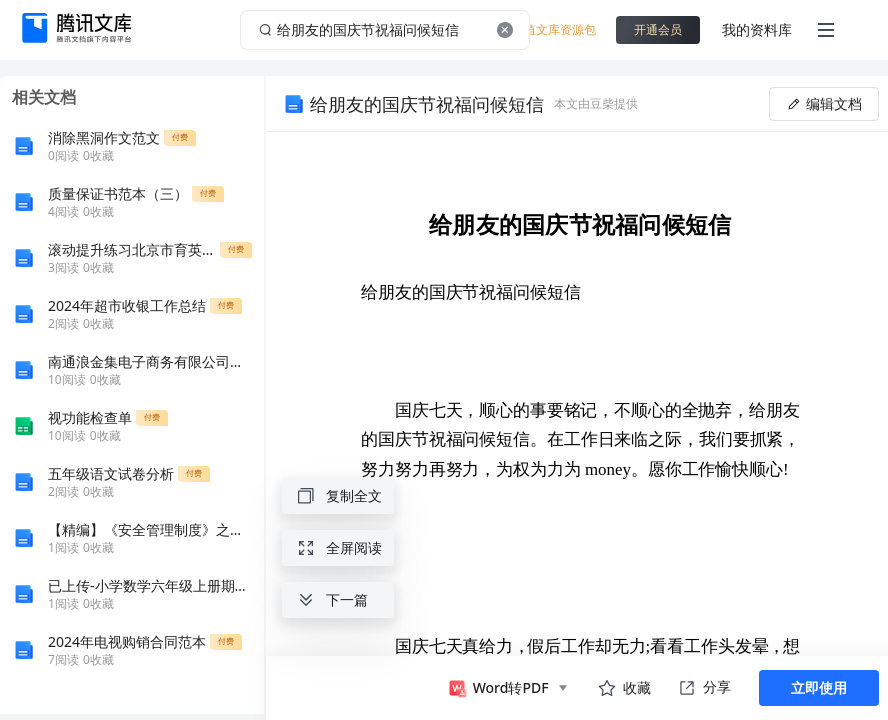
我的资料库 (757, 29)
